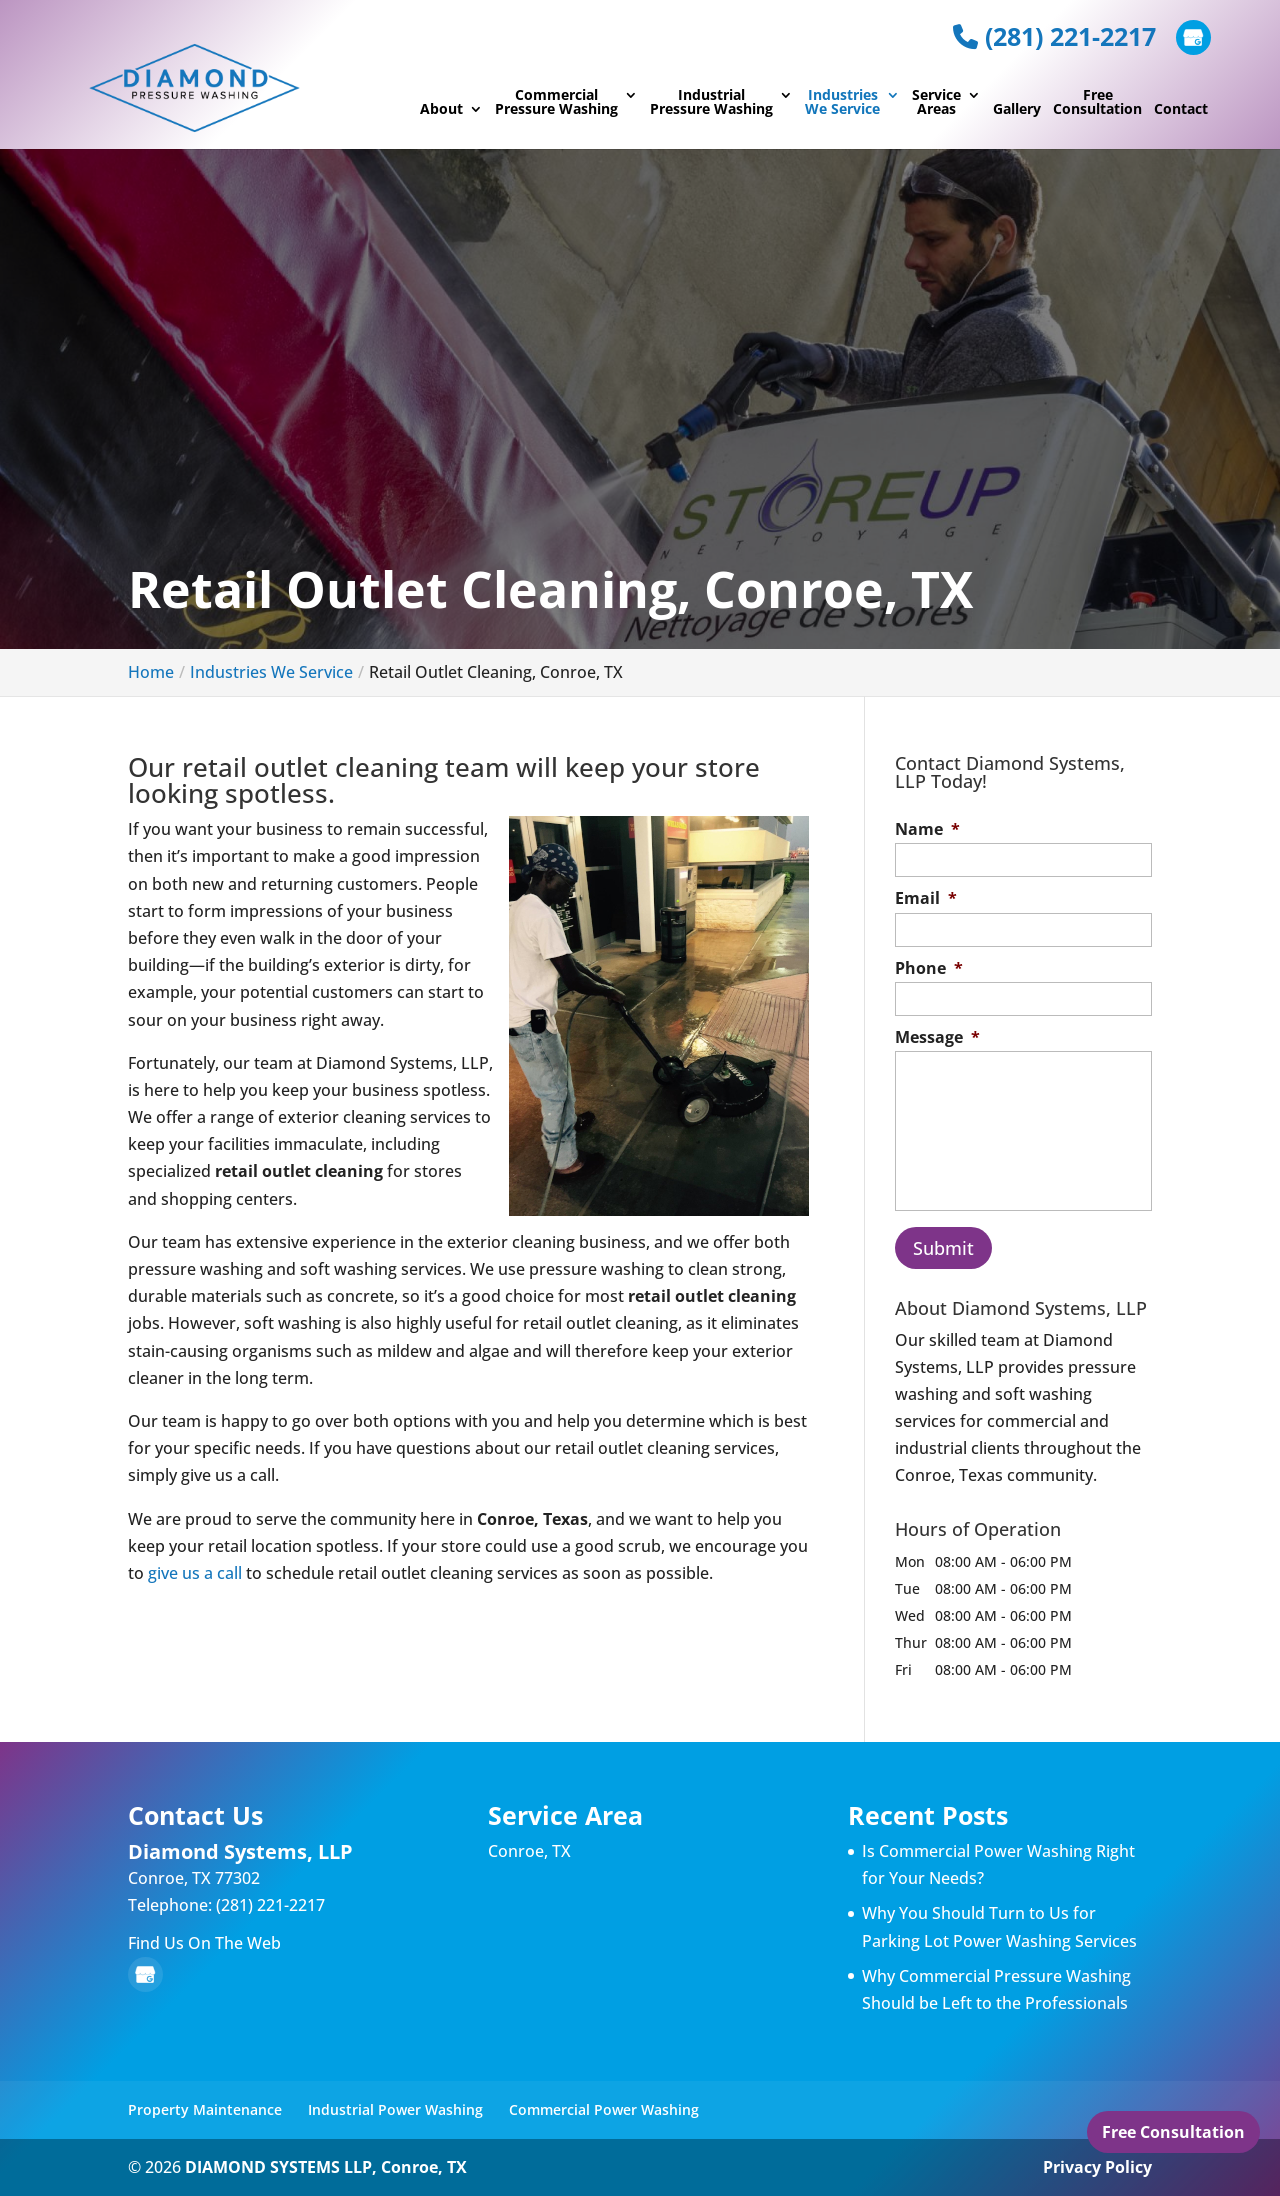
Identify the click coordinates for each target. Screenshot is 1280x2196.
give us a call (195, 1573)
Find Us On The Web (204, 1943)
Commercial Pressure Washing (556, 103)
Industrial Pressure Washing (711, 103)
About (441, 110)
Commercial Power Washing (604, 2109)
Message (937, 1037)
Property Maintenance (205, 2109)
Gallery (1017, 110)
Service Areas (936, 103)
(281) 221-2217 (1054, 36)
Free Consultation (1097, 103)
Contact (1181, 110)
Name (927, 829)
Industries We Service (842, 103)
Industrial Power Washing (395, 2109)
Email (926, 898)
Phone (929, 968)
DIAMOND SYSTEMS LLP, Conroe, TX (326, 2167)
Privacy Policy (1097, 2167)
